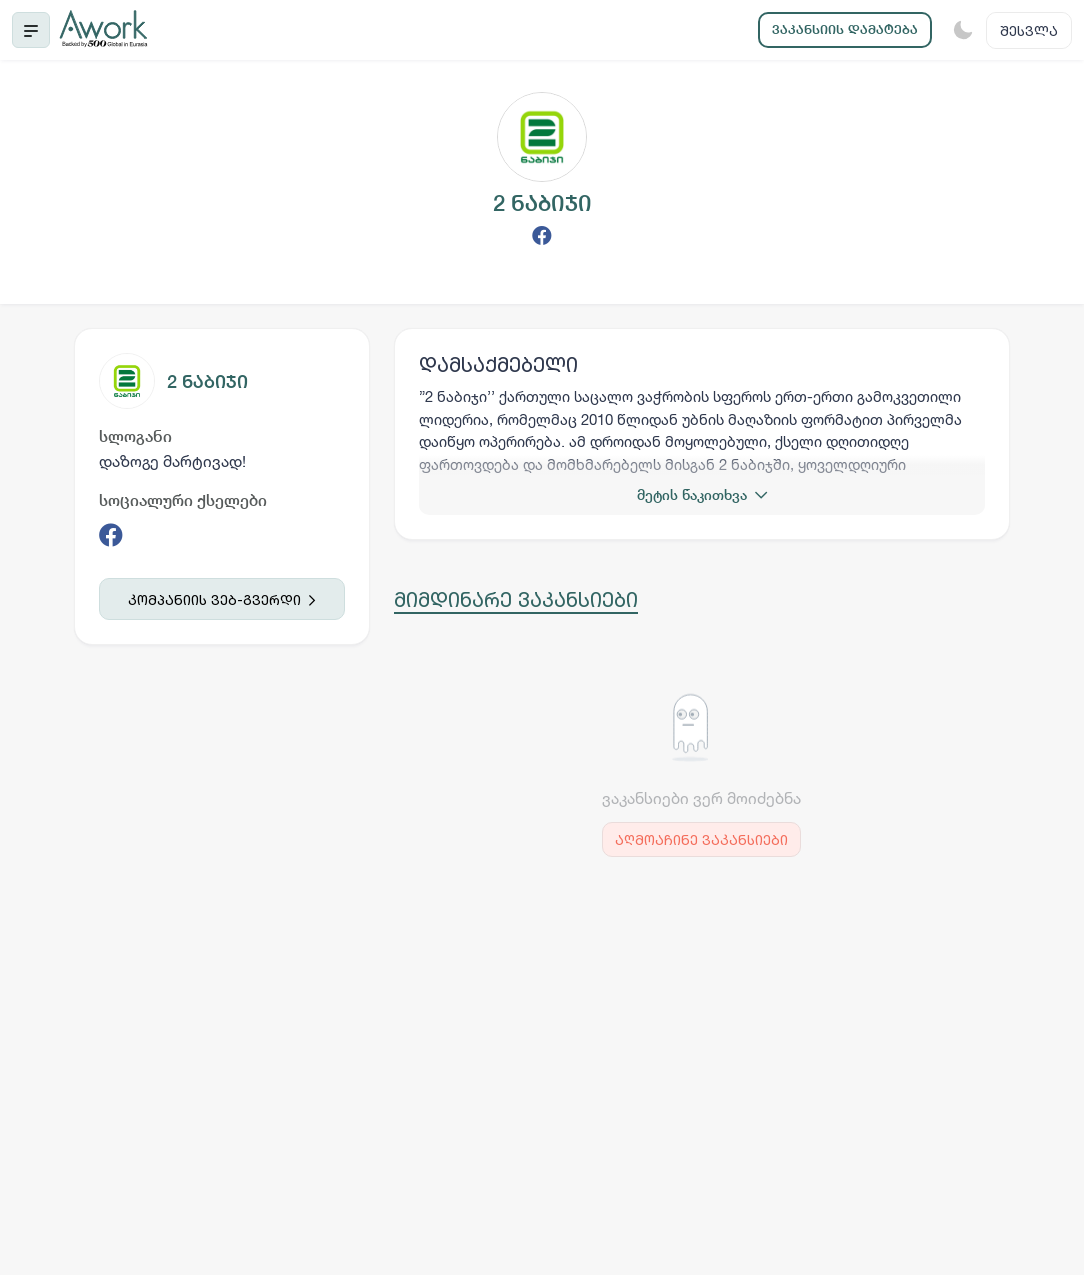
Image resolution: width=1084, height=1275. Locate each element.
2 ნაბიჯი (207, 381)
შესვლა (1029, 30)
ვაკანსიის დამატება (845, 29)
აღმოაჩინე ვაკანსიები (701, 839)
